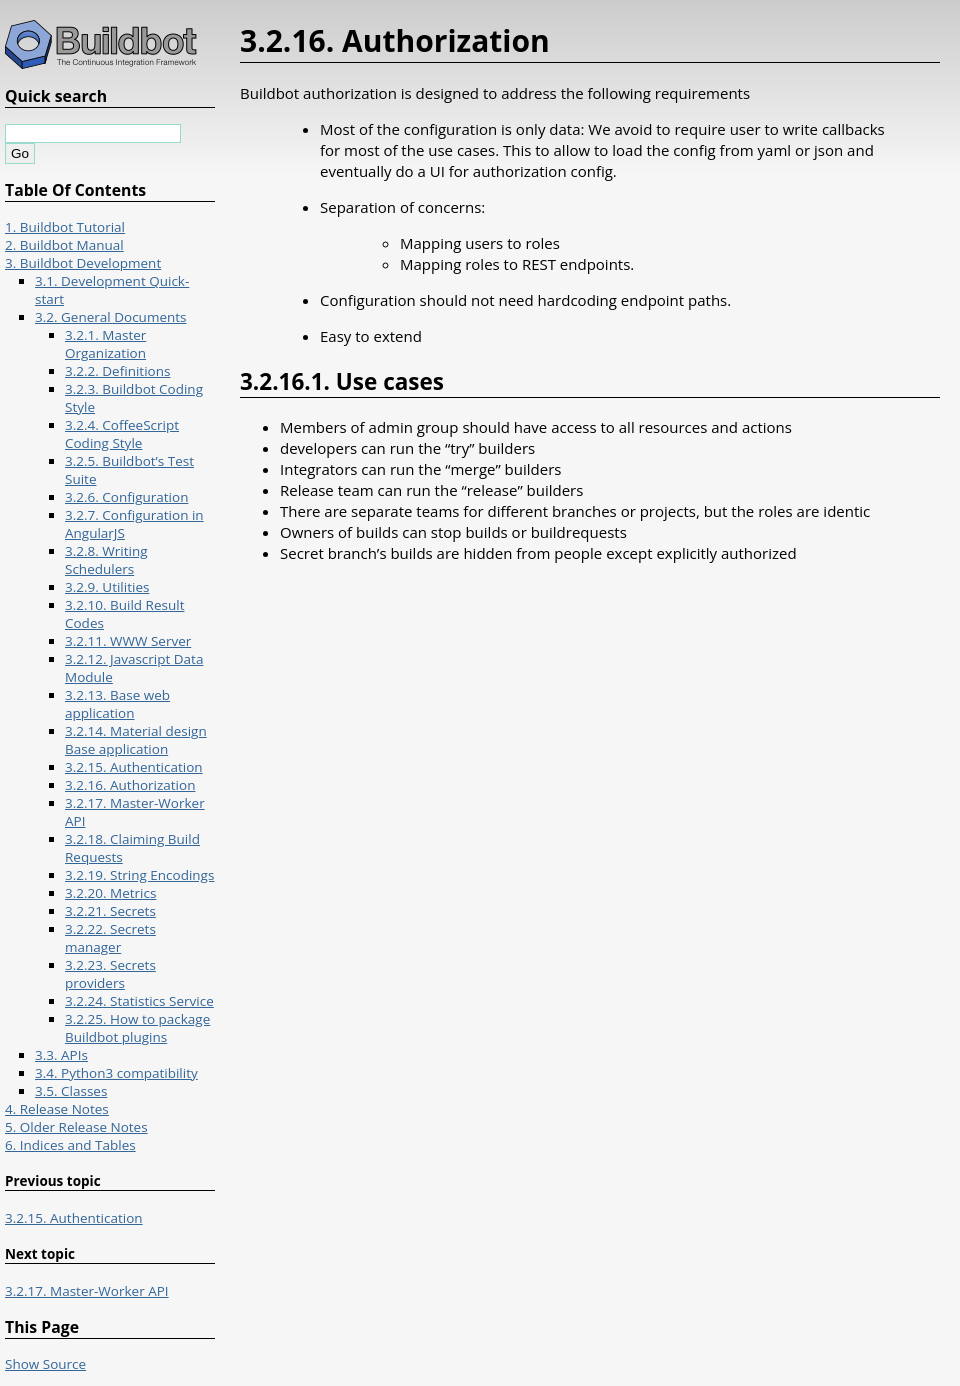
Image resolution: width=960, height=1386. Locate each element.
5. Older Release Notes (76, 1127)
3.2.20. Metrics (110, 893)
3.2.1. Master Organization (105, 344)
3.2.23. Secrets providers (110, 974)
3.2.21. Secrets (110, 911)
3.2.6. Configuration (126, 497)
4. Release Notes (57, 1109)
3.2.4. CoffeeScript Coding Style (122, 434)
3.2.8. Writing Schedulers (106, 560)
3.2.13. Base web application (117, 704)
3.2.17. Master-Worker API (87, 1291)
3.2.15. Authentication (134, 767)
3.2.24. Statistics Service (139, 1001)
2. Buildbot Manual (64, 245)
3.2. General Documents (111, 317)
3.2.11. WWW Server (128, 641)
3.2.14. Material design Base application (136, 740)
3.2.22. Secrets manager (110, 938)
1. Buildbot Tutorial (65, 227)
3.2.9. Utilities (107, 587)
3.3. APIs (61, 1055)
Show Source (45, 1364)
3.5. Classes (71, 1091)
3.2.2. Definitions (117, 371)
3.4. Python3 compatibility (116, 1073)
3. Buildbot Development (83, 263)
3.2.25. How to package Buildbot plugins (137, 1028)
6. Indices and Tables (70, 1145)
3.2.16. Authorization (130, 785)
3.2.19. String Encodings (139, 875)
